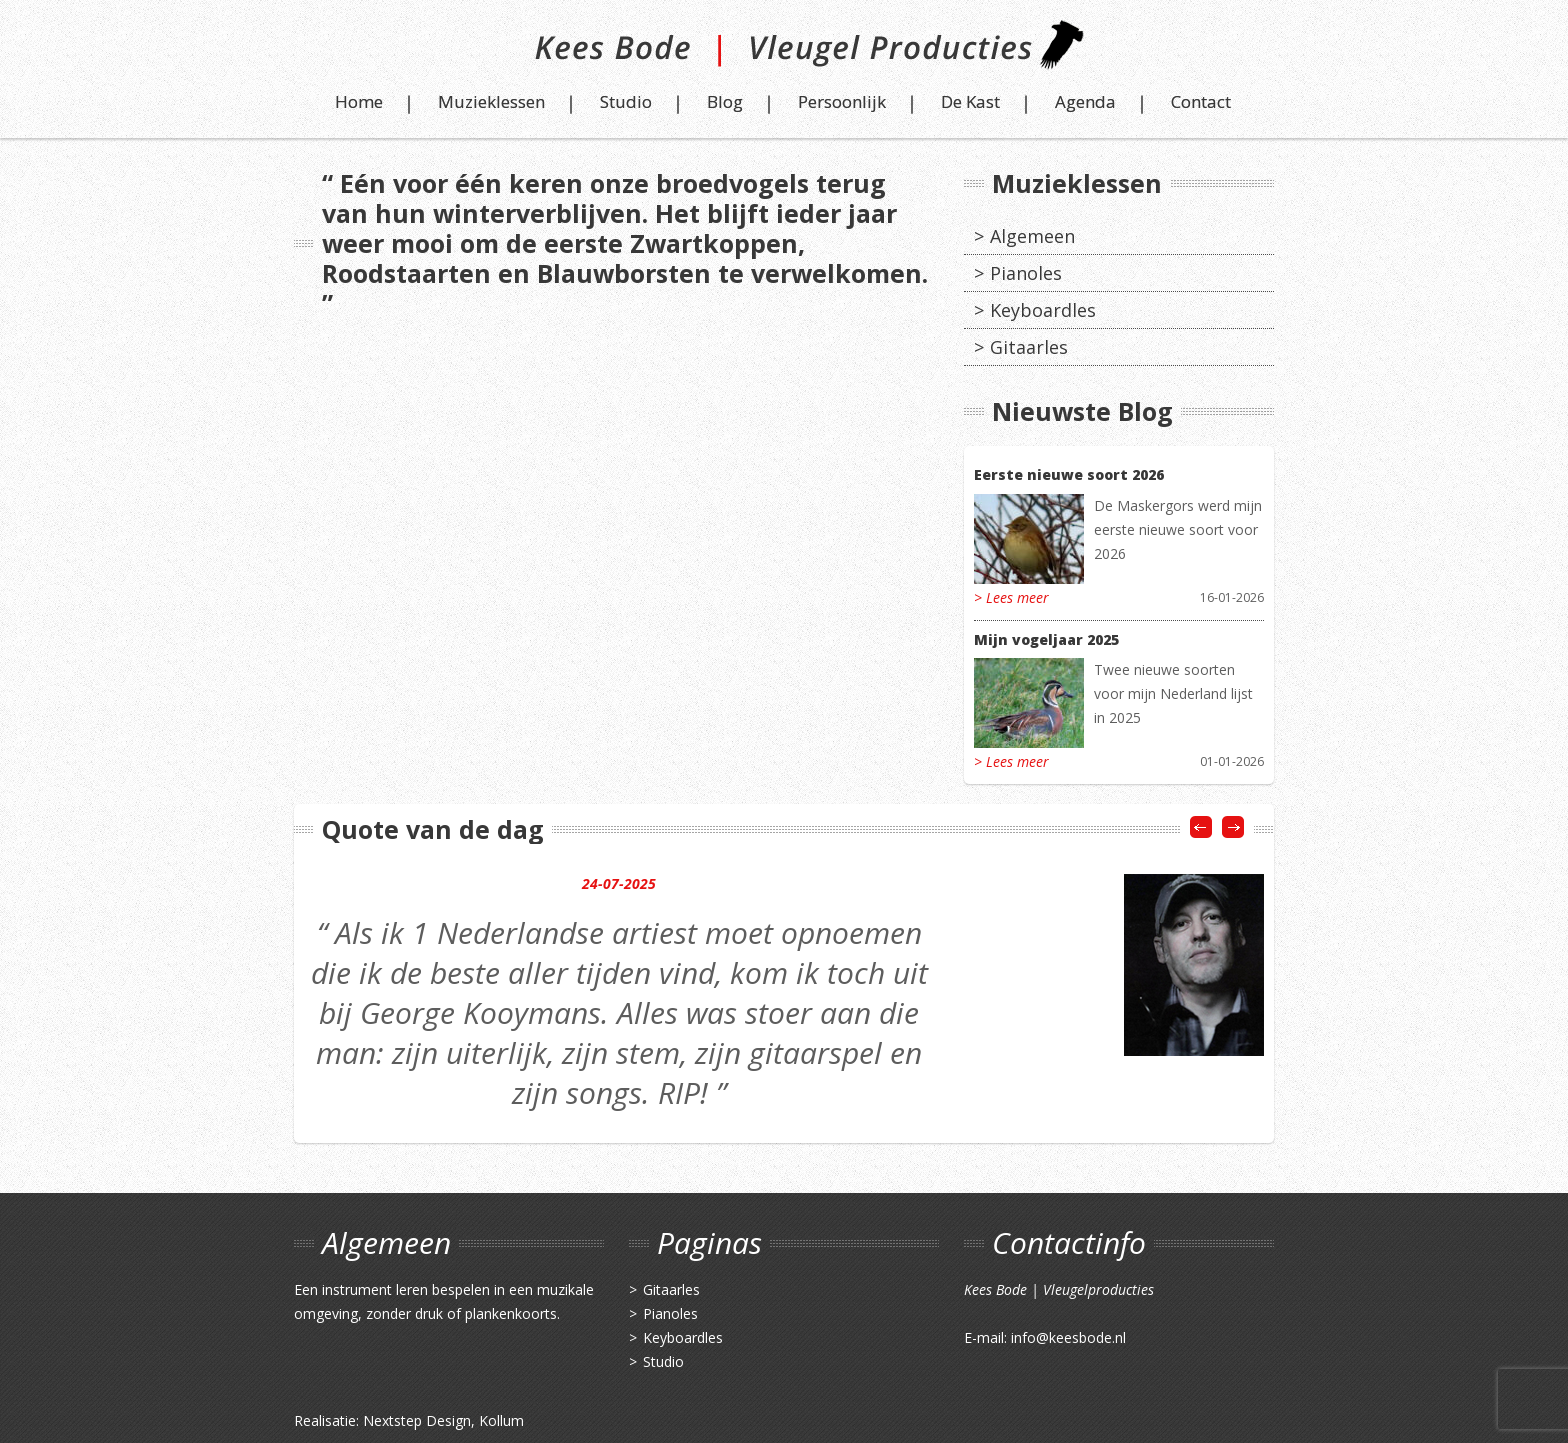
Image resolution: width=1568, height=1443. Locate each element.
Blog (725, 101)
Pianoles (1026, 273)
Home (359, 101)
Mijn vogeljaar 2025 (1046, 639)
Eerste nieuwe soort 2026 (1069, 474)
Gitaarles (1029, 347)
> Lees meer (1011, 597)
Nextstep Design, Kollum (443, 1420)
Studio (626, 101)
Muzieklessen (491, 101)
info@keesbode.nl (1068, 1337)
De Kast (970, 101)
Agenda (1085, 101)
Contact (1201, 101)
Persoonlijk (842, 101)
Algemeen (1032, 236)
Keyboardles (1043, 310)
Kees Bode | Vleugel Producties (784, 52)
